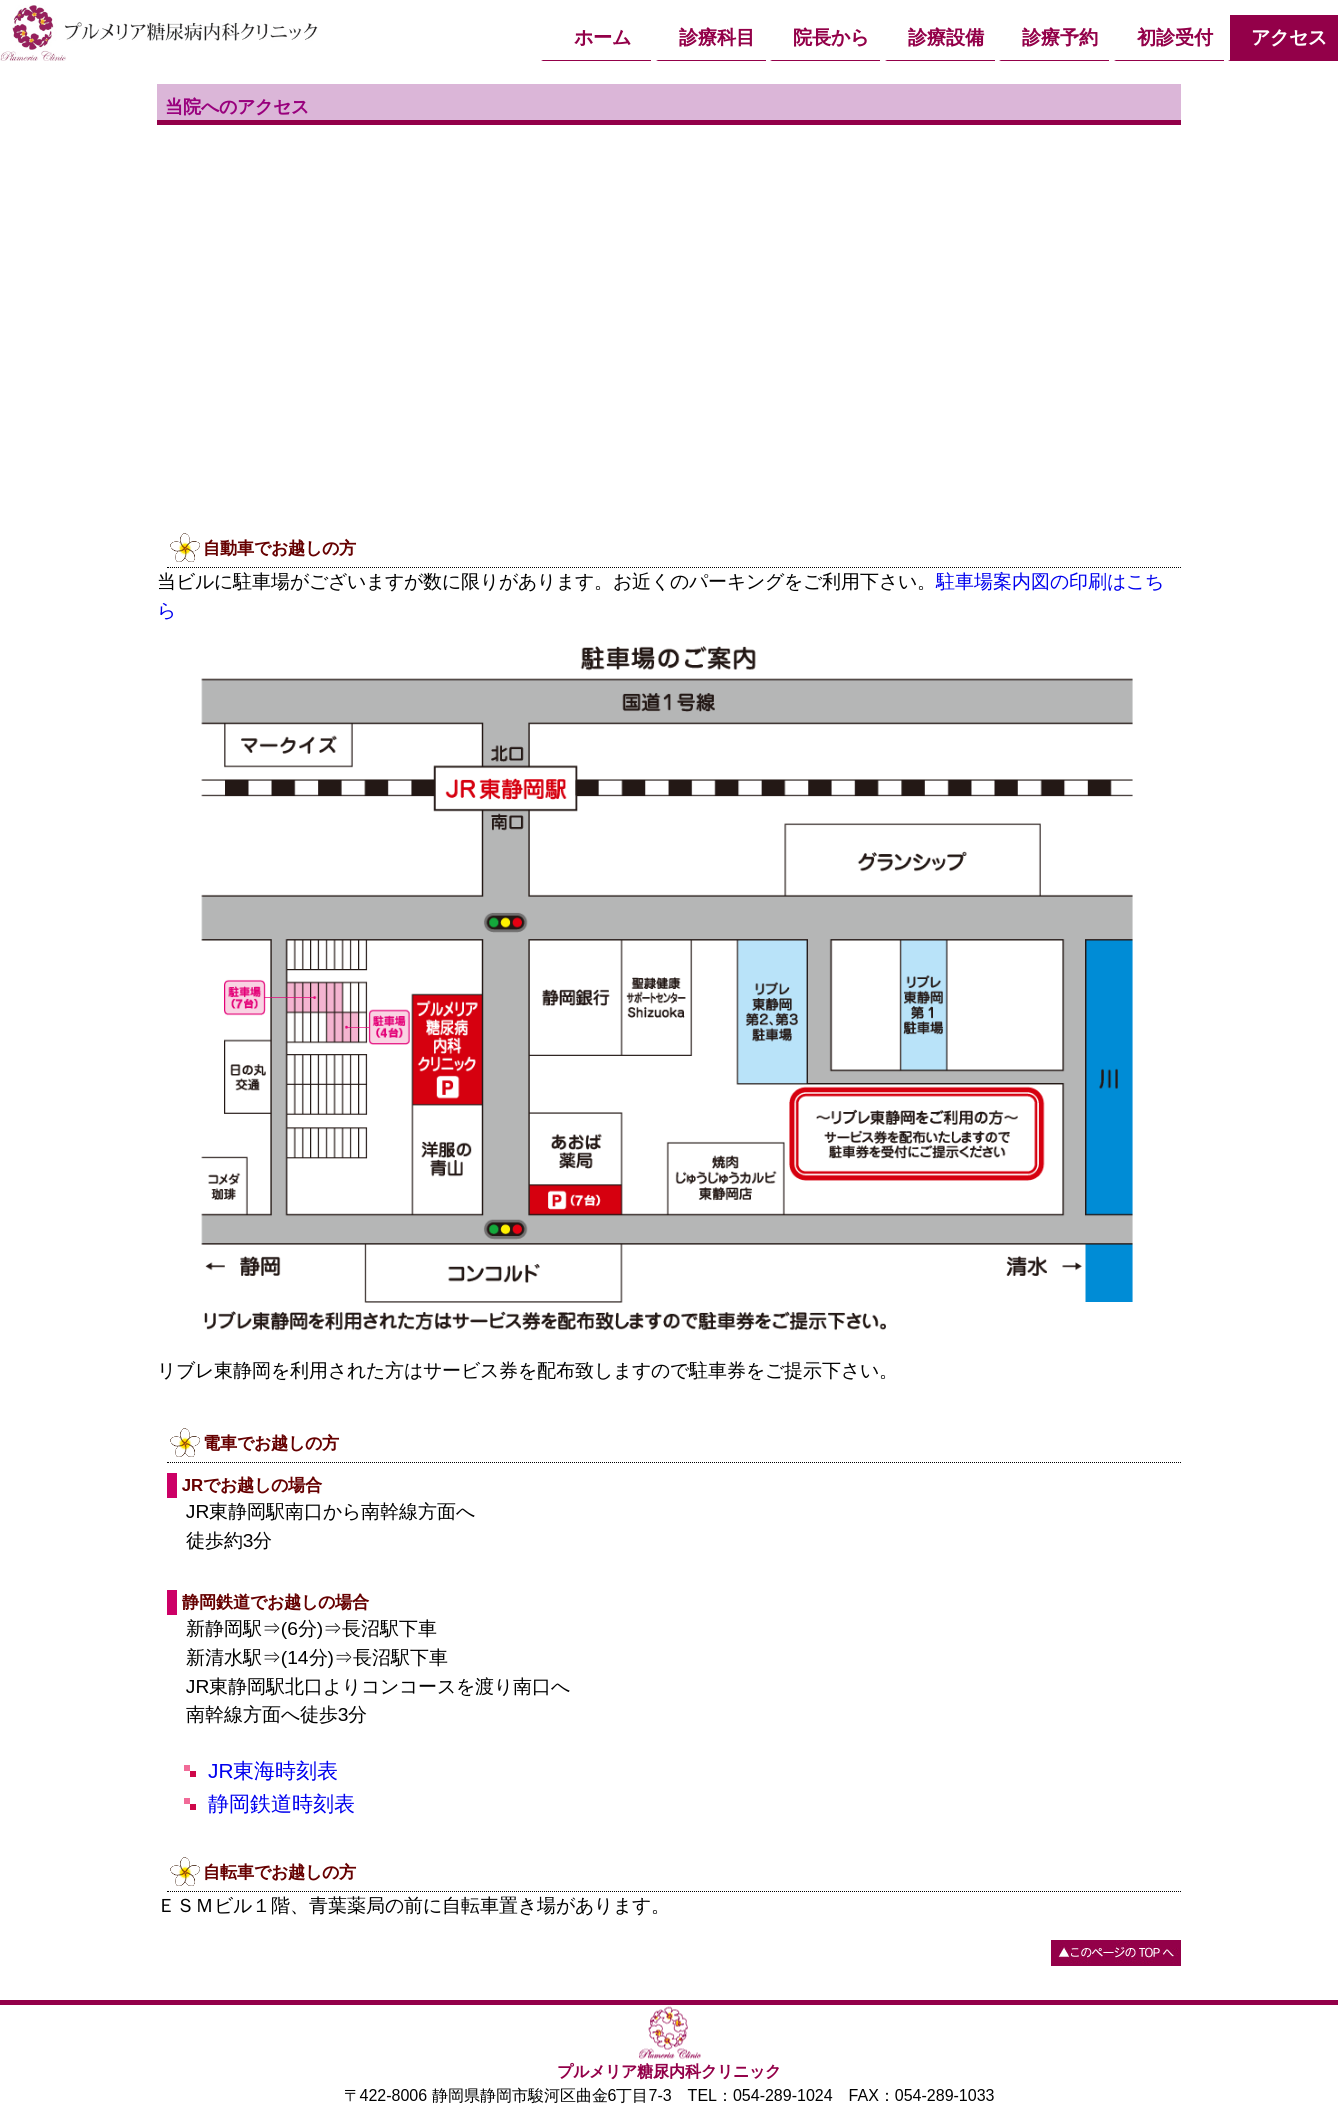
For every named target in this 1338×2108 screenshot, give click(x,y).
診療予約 (1060, 37)
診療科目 (717, 37)
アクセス (1289, 37)
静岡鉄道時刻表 (281, 1803)
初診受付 (1175, 37)
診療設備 (946, 37)
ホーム (602, 37)
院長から (831, 37)
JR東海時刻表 (273, 1770)
